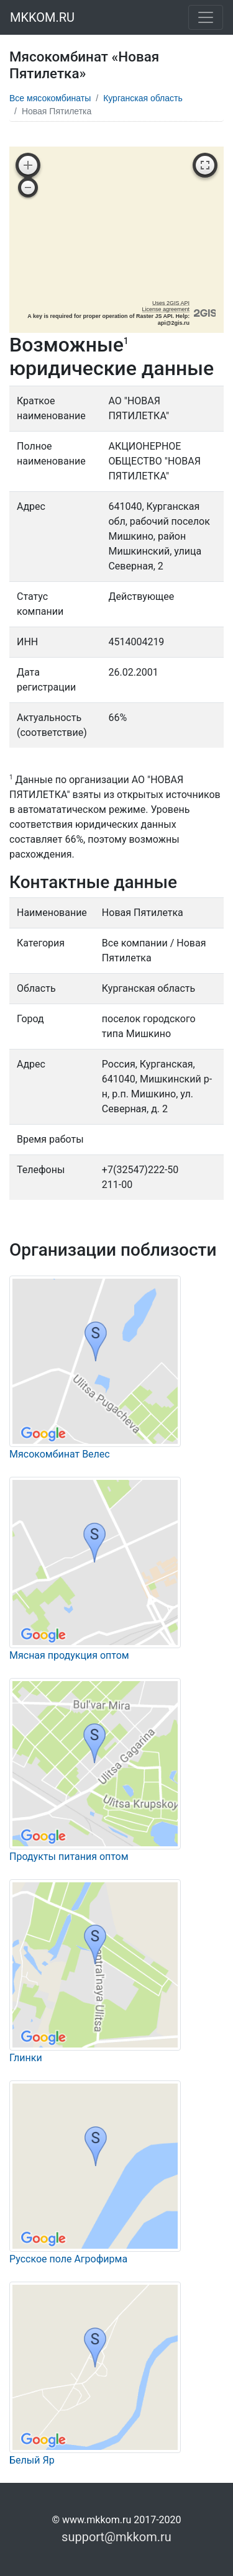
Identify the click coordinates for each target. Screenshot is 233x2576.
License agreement (166, 309)
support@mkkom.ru (116, 2536)
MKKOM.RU (42, 17)
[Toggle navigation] (205, 17)
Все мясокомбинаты (50, 98)
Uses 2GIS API (171, 303)
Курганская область (143, 98)
